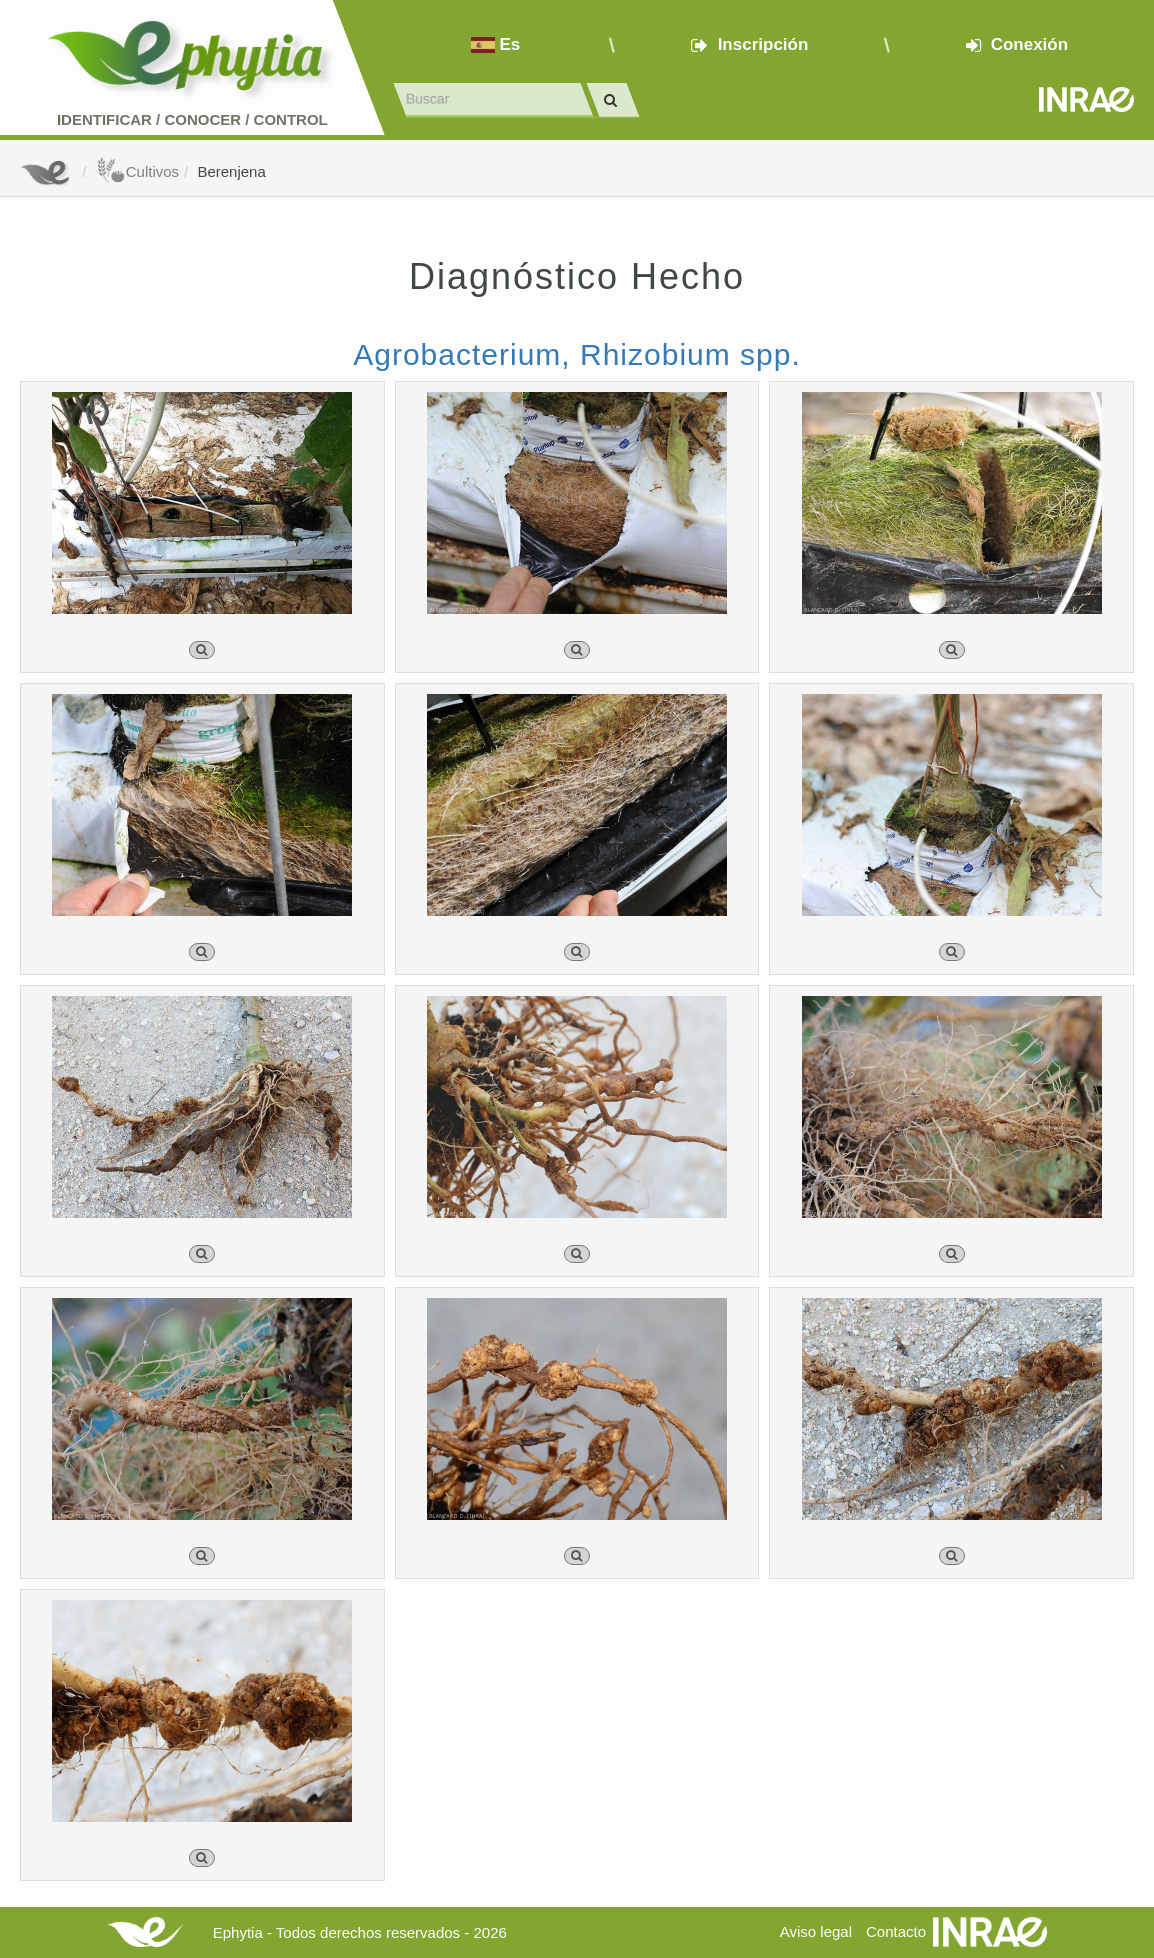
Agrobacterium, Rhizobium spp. (577, 354)
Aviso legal (816, 1931)
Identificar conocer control (192, 119)
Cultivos (137, 171)
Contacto (896, 1931)
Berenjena (231, 171)
